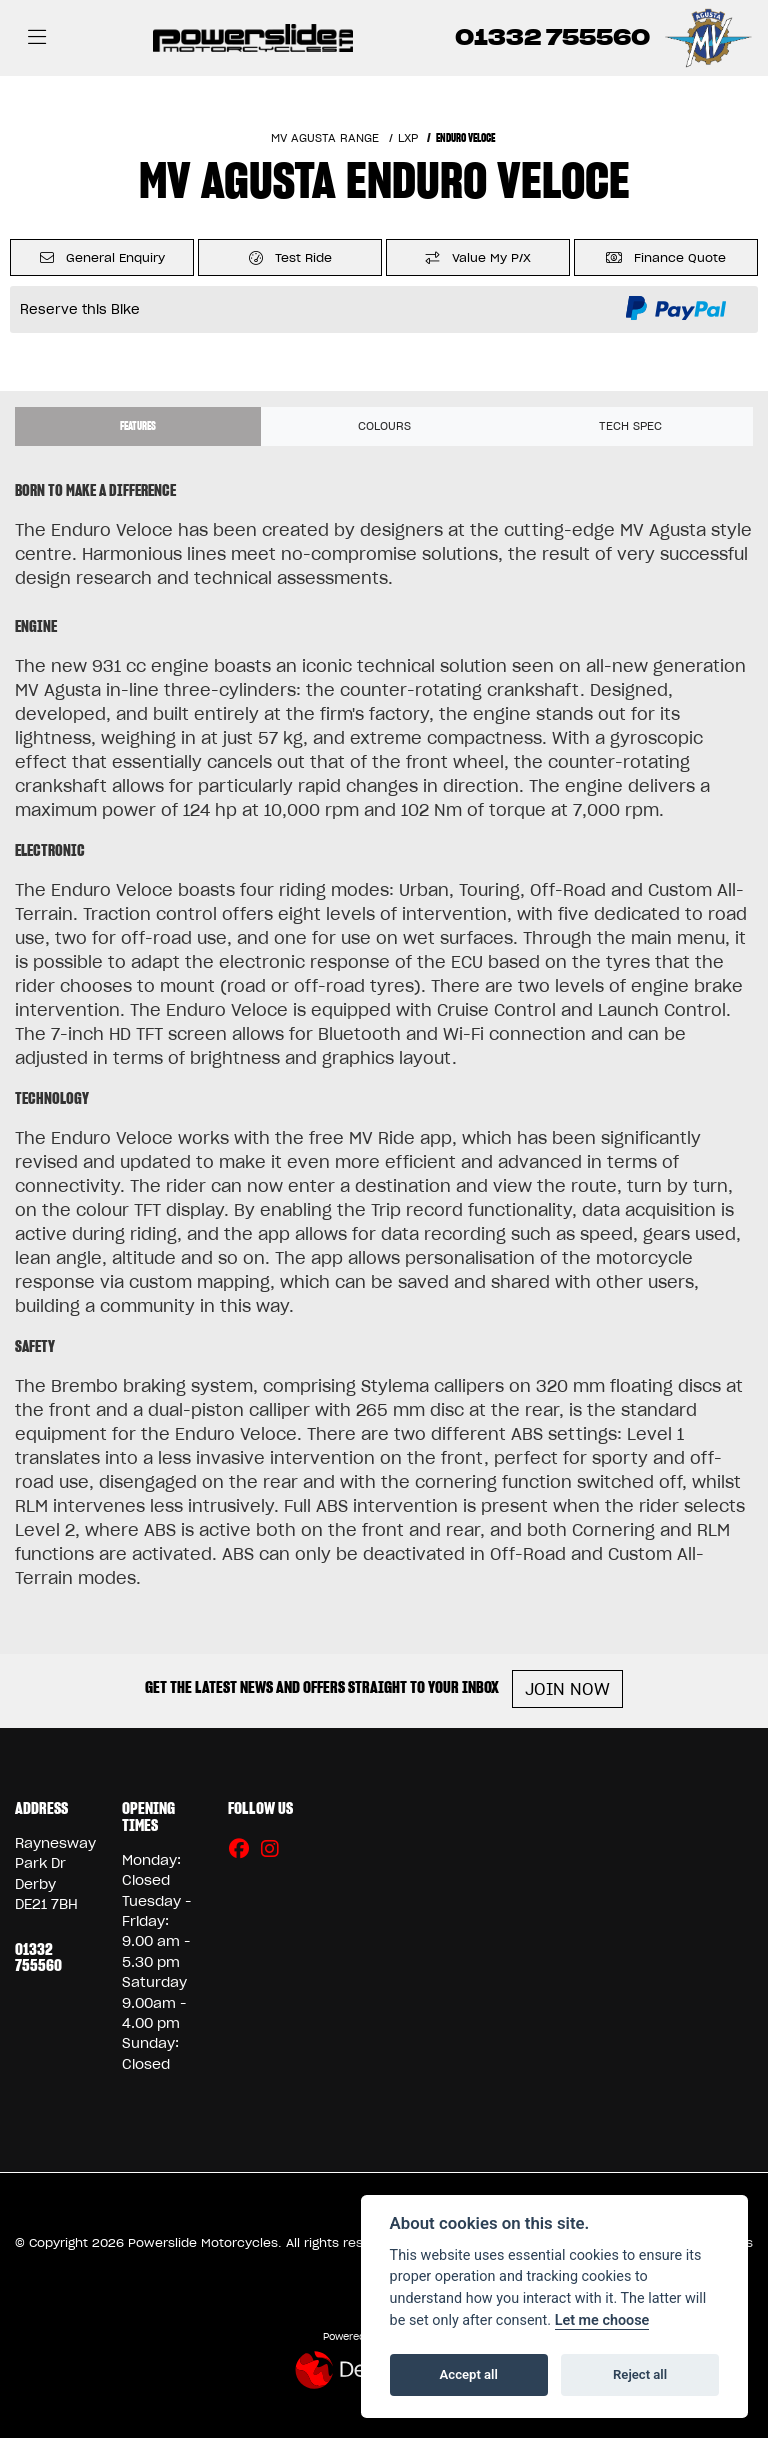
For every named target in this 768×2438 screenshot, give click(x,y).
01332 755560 (552, 37)
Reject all (640, 2374)
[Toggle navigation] (37, 38)
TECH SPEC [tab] (630, 426)
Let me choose (602, 2320)
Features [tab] (138, 426)
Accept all (469, 2374)
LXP (408, 138)
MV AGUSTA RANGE (325, 138)
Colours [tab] (384, 426)
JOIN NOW (567, 1689)
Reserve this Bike (80, 309)
